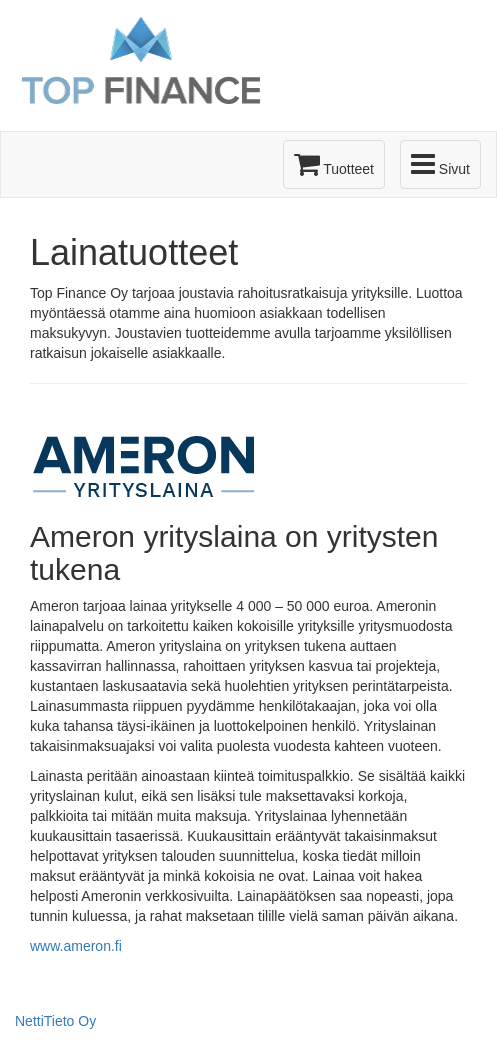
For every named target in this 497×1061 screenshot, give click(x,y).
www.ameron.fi (76, 946)
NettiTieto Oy (55, 1021)
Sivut (440, 164)
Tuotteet (334, 164)
